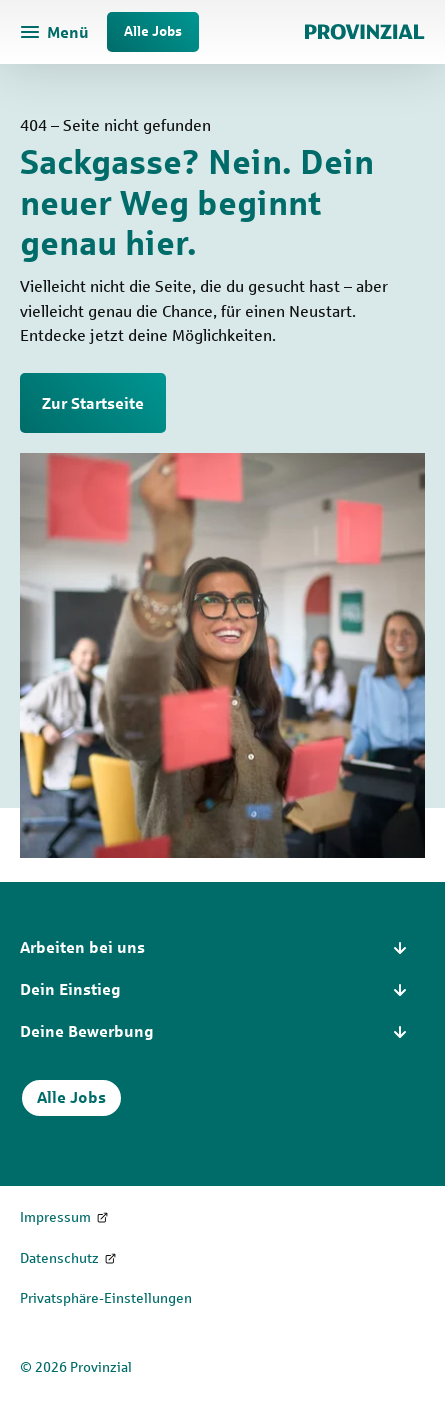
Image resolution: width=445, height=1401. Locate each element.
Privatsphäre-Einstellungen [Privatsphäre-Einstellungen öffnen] (106, 1298)
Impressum (55, 1217)
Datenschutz (59, 1258)
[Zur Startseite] (365, 32)
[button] (222, 948)
